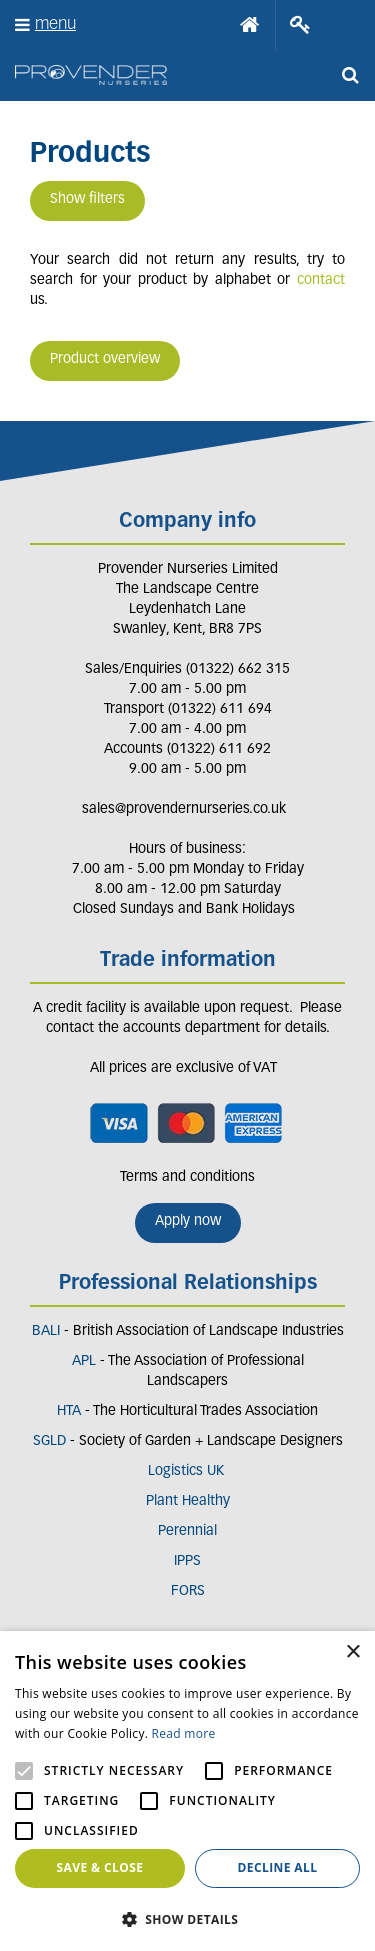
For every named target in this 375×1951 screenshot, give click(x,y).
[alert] (187, 1791)
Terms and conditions (187, 1177)
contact (321, 280)
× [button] (352, 1652)
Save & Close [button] (100, 1867)
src (350, 75)
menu (55, 24)
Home (250, 25)
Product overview (105, 359)
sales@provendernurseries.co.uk (184, 809)
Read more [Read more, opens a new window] (184, 1733)
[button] (187, 1918)
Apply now (188, 1221)
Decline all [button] (278, 1867)
